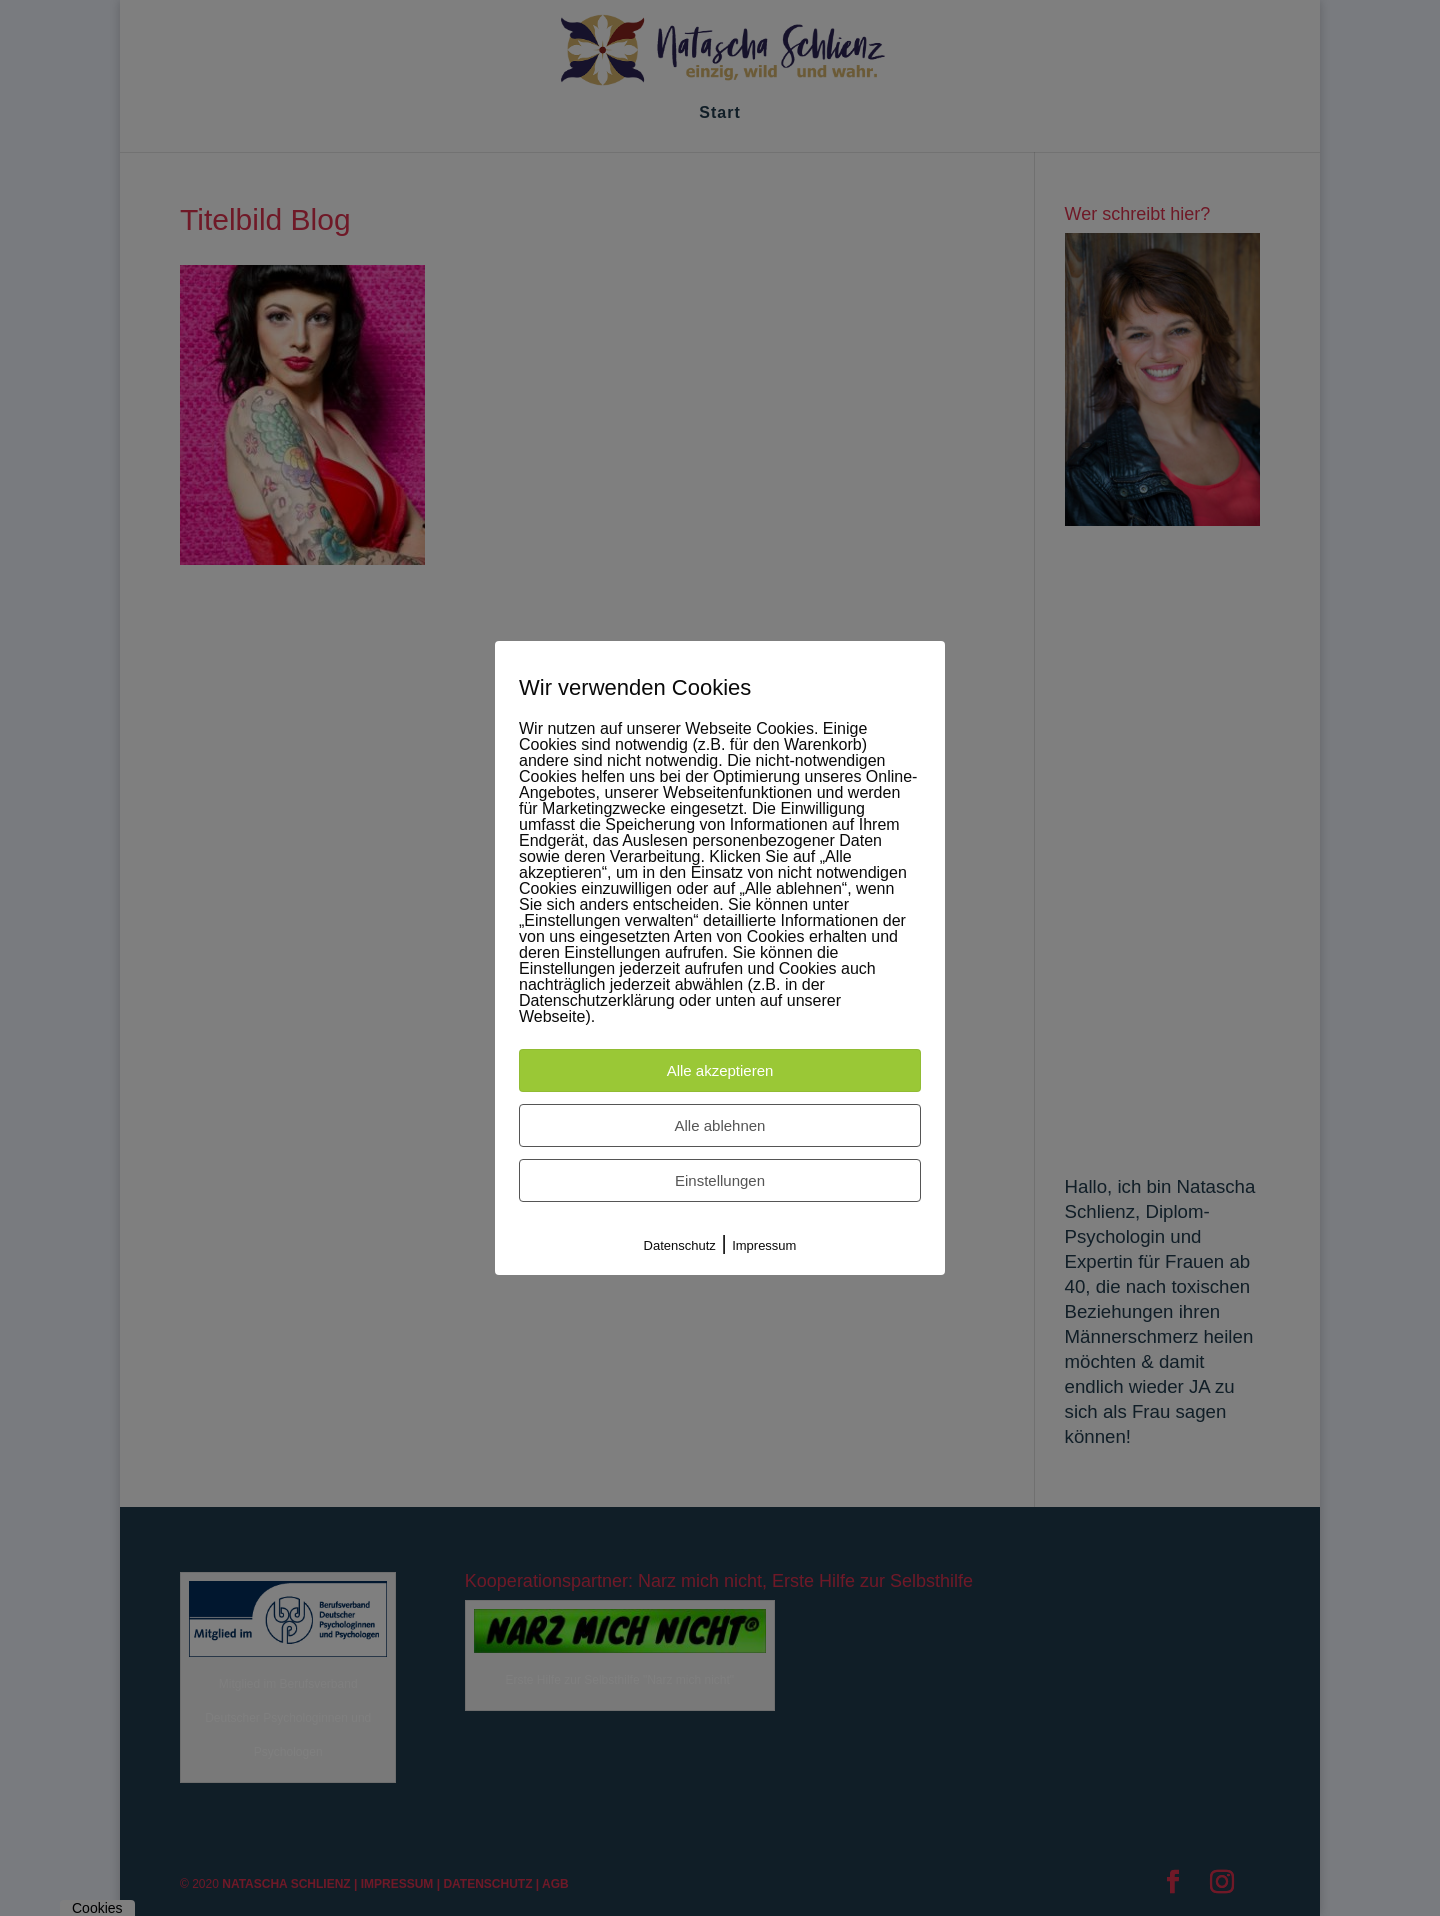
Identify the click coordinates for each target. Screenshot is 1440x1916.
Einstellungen (720, 1180)
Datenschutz (680, 1245)
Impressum (764, 1245)
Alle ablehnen (720, 1125)
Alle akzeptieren (720, 1070)
